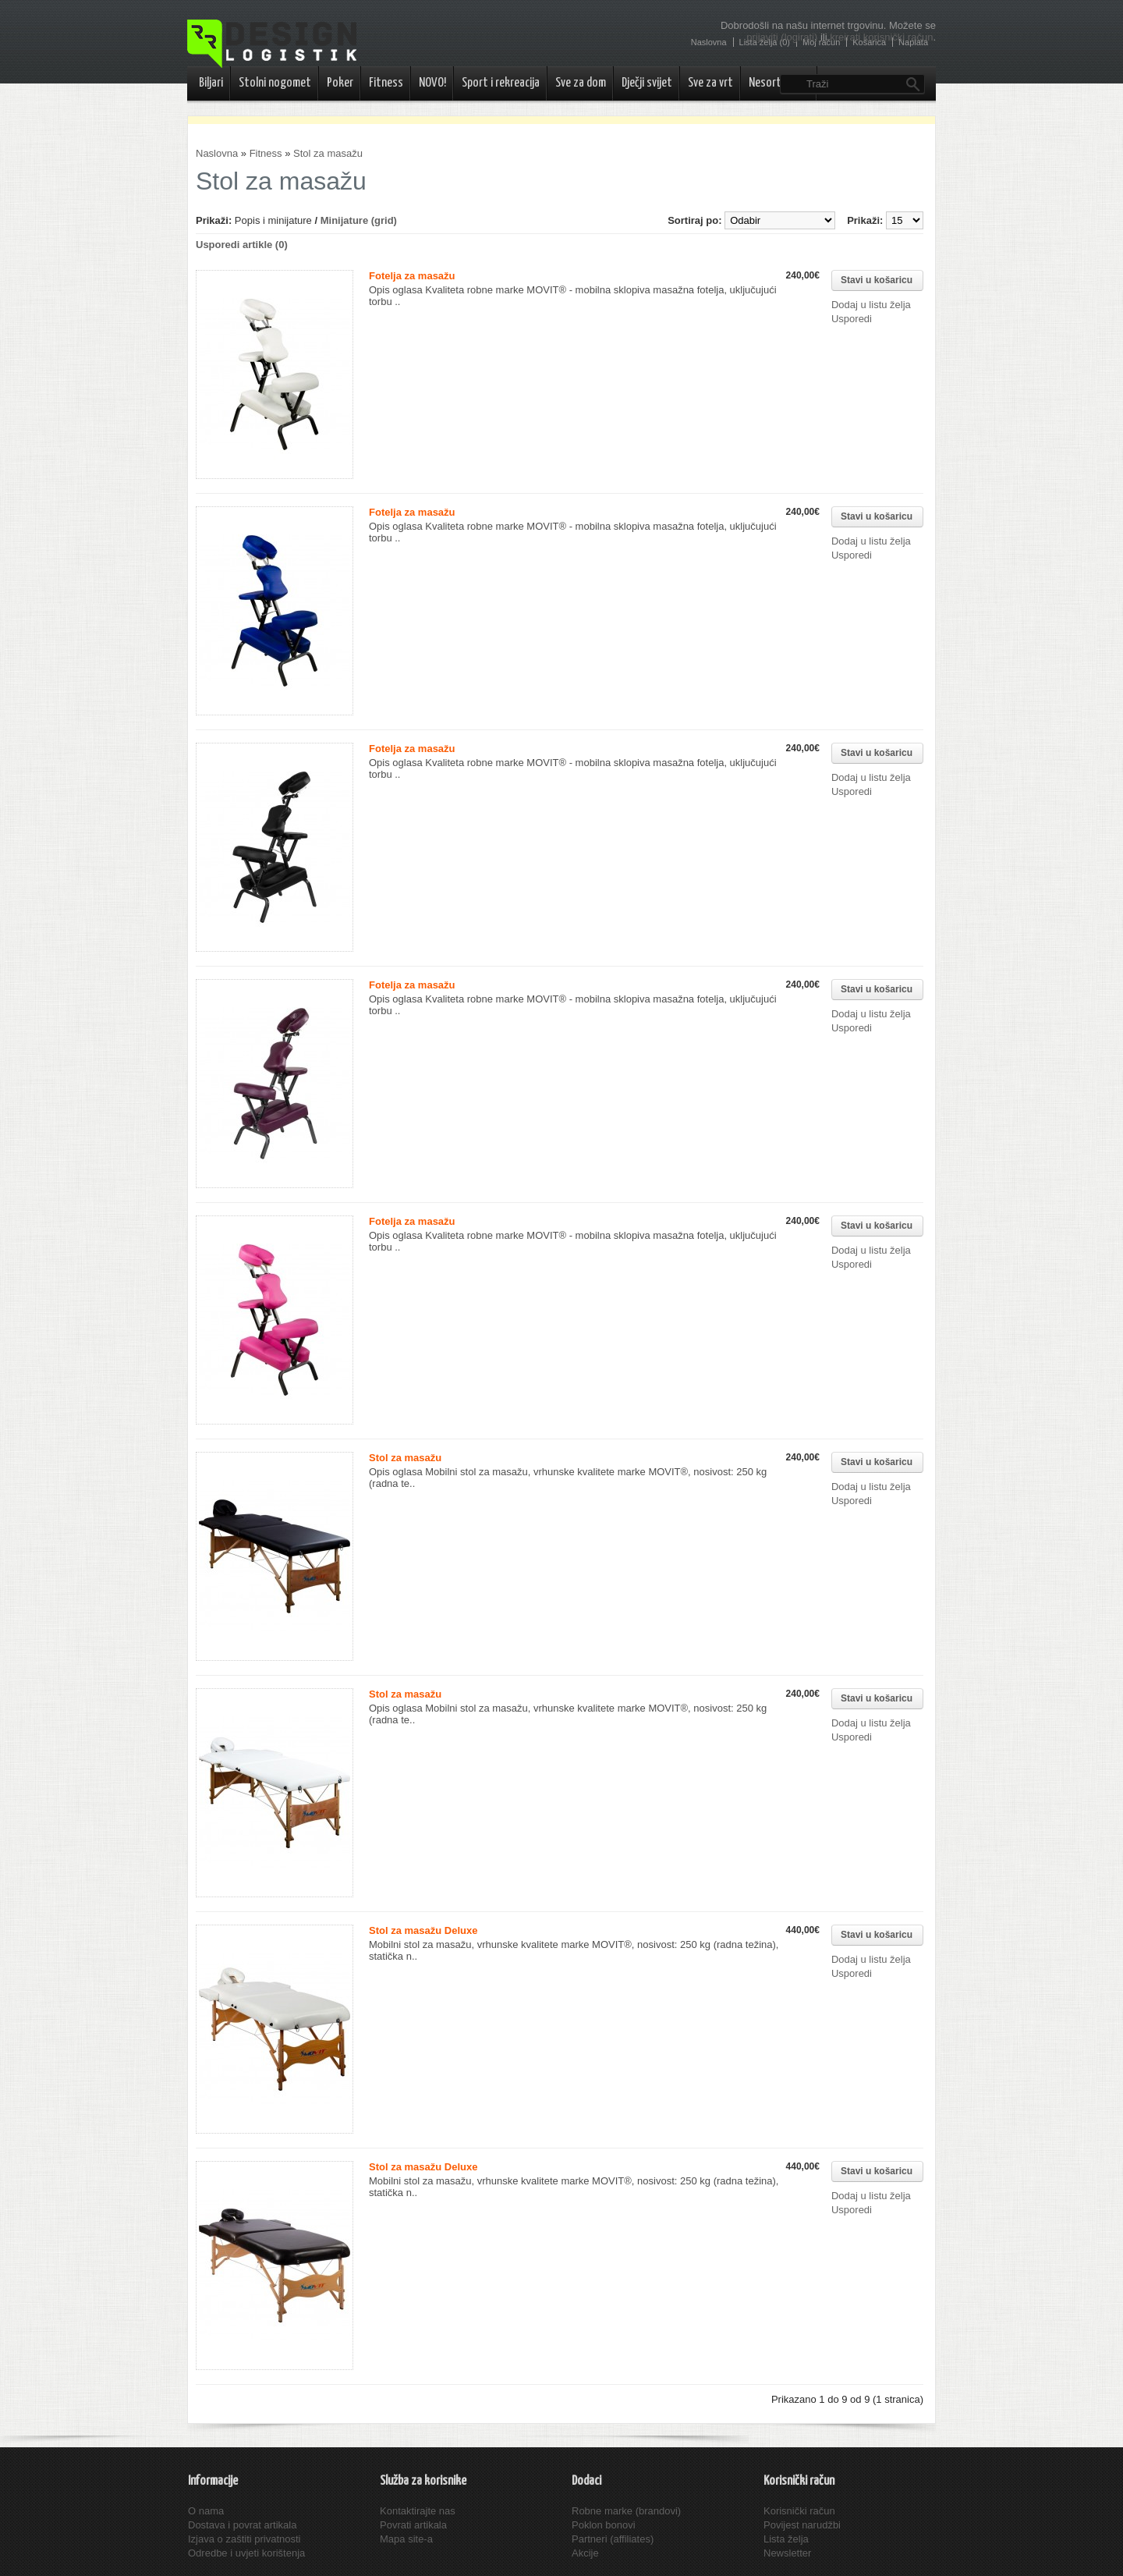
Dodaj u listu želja (871, 304)
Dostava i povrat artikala (242, 2525)
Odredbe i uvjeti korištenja (246, 2553)
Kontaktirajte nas (417, 2511)
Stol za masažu (328, 153)
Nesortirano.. (779, 83)
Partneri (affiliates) (613, 2539)
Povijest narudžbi (802, 2525)
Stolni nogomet (275, 83)
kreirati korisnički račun (881, 37)
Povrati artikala (413, 2525)
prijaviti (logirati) (781, 37)
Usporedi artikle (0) (242, 244)
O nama (206, 2511)
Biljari (211, 83)
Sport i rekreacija (501, 83)
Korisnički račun (799, 2511)
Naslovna (217, 153)
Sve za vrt (710, 83)
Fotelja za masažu (412, 276)
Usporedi (851, 319)
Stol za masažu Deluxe (423, 1930)
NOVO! (432, 83)
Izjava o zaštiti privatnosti (244, 2539)
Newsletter (787, 2553)
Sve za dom (580, 83)
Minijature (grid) (359, 220)
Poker (340, 83)
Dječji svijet (647, 83)
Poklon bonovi (604, 2525)
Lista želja (786, 2539)
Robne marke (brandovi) (626, 2511)
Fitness (386, 83)
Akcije (585, 2553)
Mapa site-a (406, 2539)
